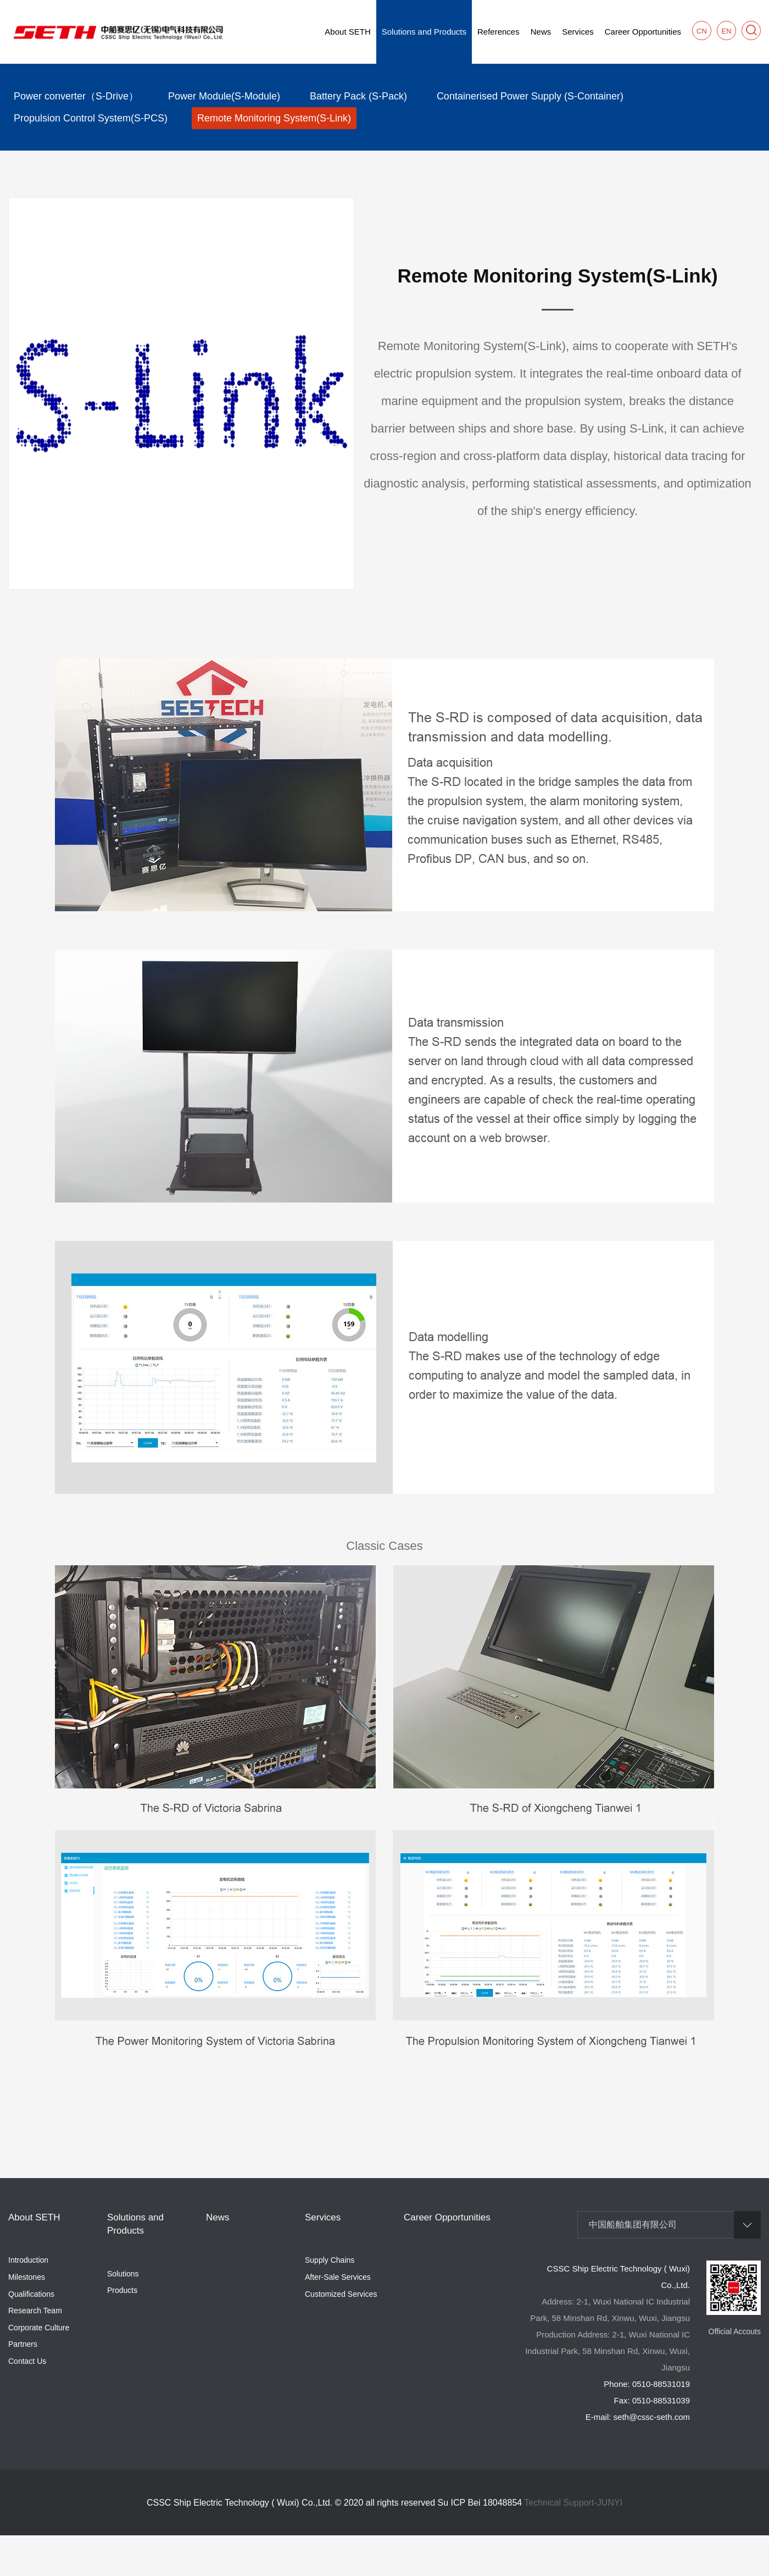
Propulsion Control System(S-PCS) (91, 118)
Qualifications (31, 2294)
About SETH (347, 31)
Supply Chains (329, 2260)
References (498, 31)
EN (726, 31)
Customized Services (341, 2294)
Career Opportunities (643, 31)
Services (578, 31)
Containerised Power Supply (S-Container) (530, 96)
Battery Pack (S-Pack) (358, 96)
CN (701, 31)
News (541, 31)
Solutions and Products (424, 31)
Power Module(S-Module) (224, 96)
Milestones (26, 2277)
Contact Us (27, 2361)
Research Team (35, 2310)
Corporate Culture (38, 2327)
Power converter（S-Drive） (76, 96)
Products (122, 2290)
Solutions (123, 2273)
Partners (22, 2344)
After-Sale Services (338, 2277)
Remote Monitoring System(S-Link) (274, 118)
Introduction (28, 2260)
